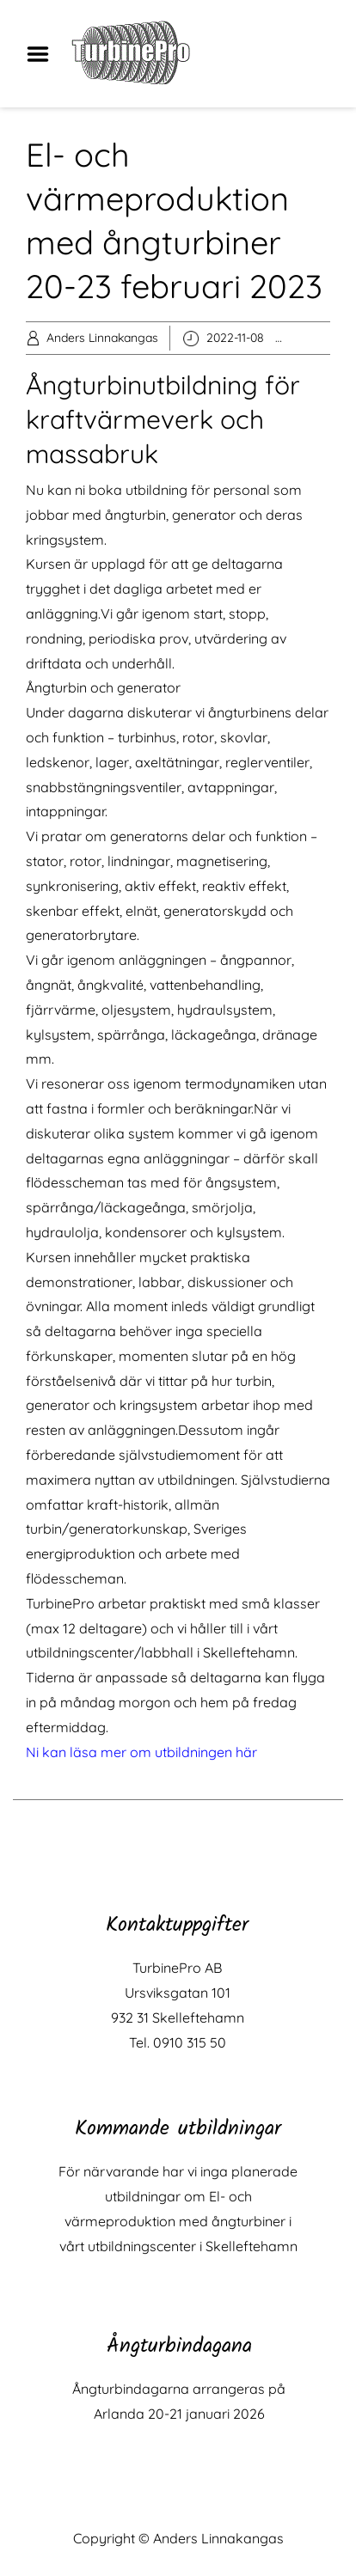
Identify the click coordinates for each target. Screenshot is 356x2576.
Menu (44, 54)
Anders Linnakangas (102, 337)
